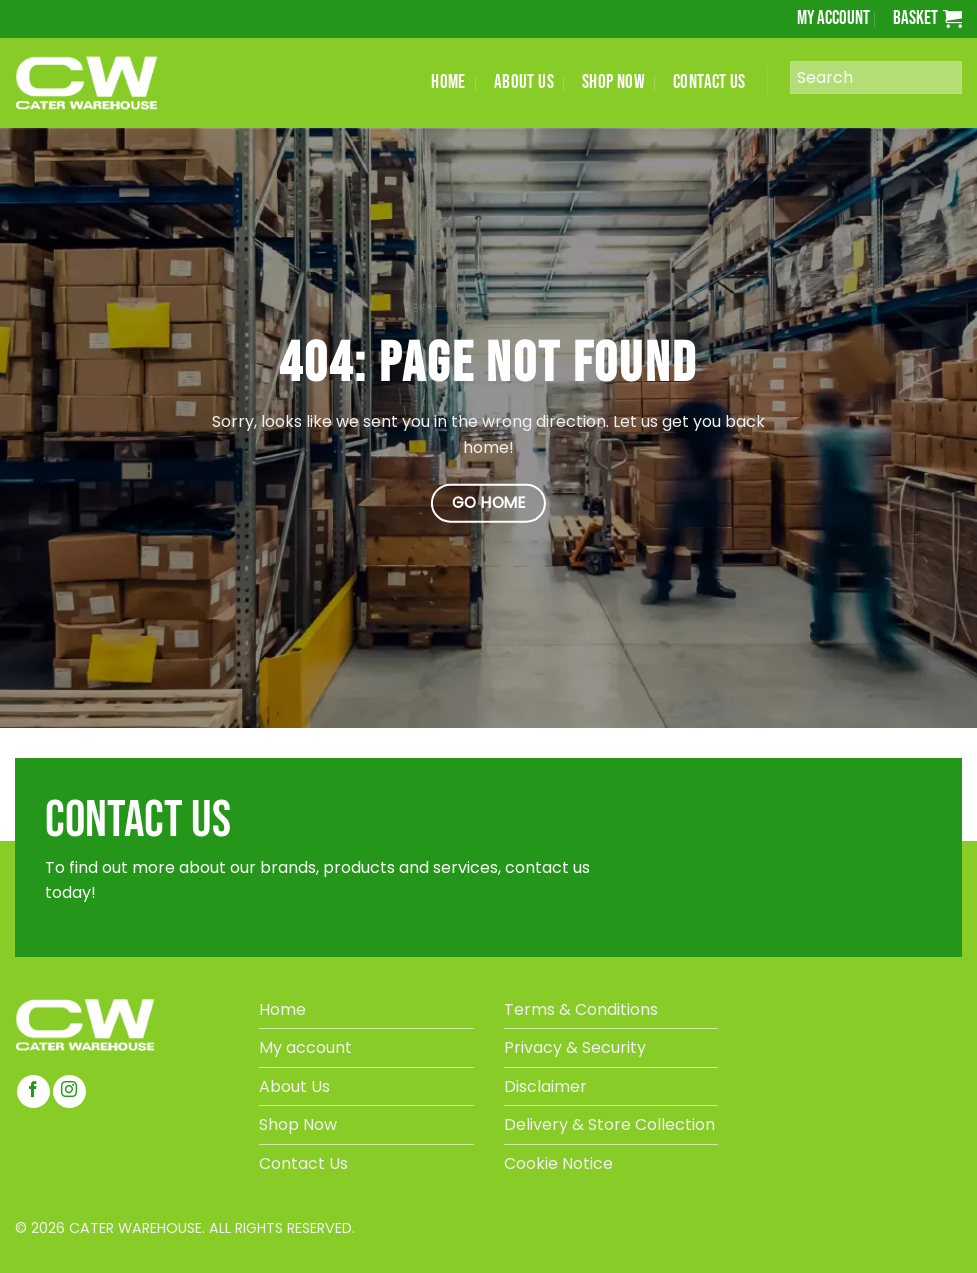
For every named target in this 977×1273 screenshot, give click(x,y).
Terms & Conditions (581, 1009)
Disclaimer (545, 1086)
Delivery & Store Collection (609, 1124)
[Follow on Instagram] (69, 1091)
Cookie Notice (558, 1163)
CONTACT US (709, 82)
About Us (294, 1086)
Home (282, 1009)
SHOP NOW (613, 82)
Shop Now (298, 1124)
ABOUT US (524, 82)
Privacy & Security (575, 1047)
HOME (448, 82)
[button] (927, 18)
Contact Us (303, 1163)
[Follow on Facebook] (33, 1091)
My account (833, 18)
